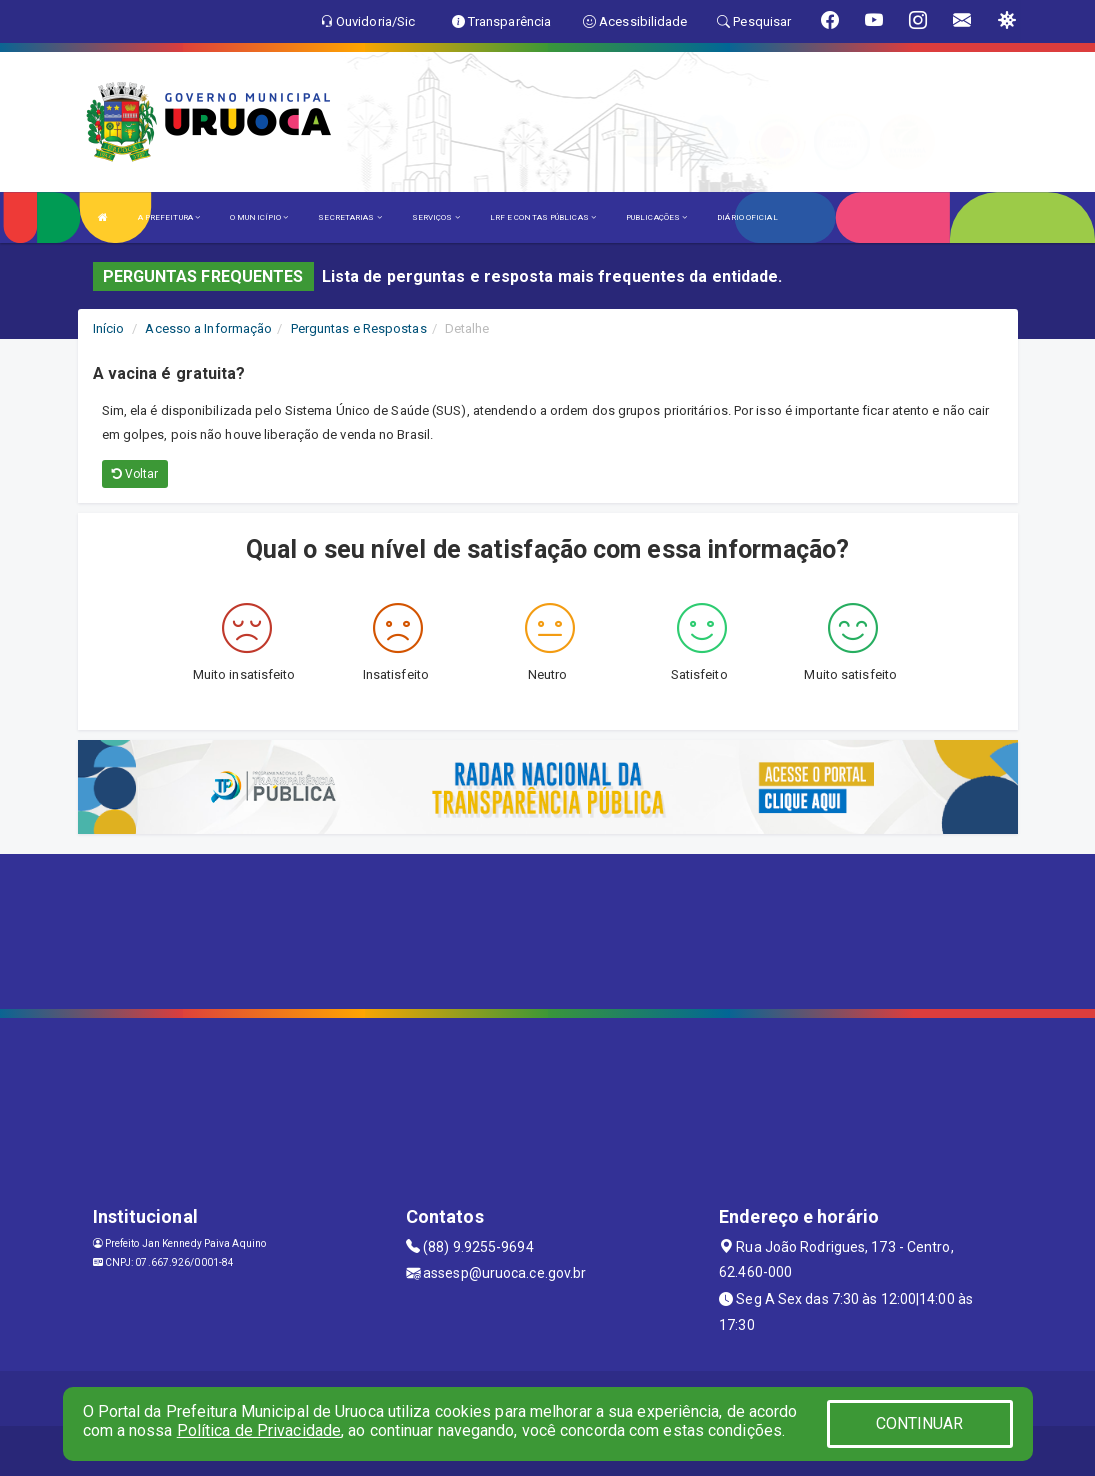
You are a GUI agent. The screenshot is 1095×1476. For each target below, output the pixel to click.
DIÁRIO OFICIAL (747, 217)
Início (109, 328)
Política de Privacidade (259, 1430)
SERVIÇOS (436, 217)
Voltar (135, 474)
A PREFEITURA (169, 217)
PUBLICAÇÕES (656, 217)
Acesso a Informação (208, 328)
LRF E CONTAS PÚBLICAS (543, 217)
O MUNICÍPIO (259, 217)
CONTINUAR (920, 1423)
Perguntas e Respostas (359, 328)
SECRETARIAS (349, 217)
